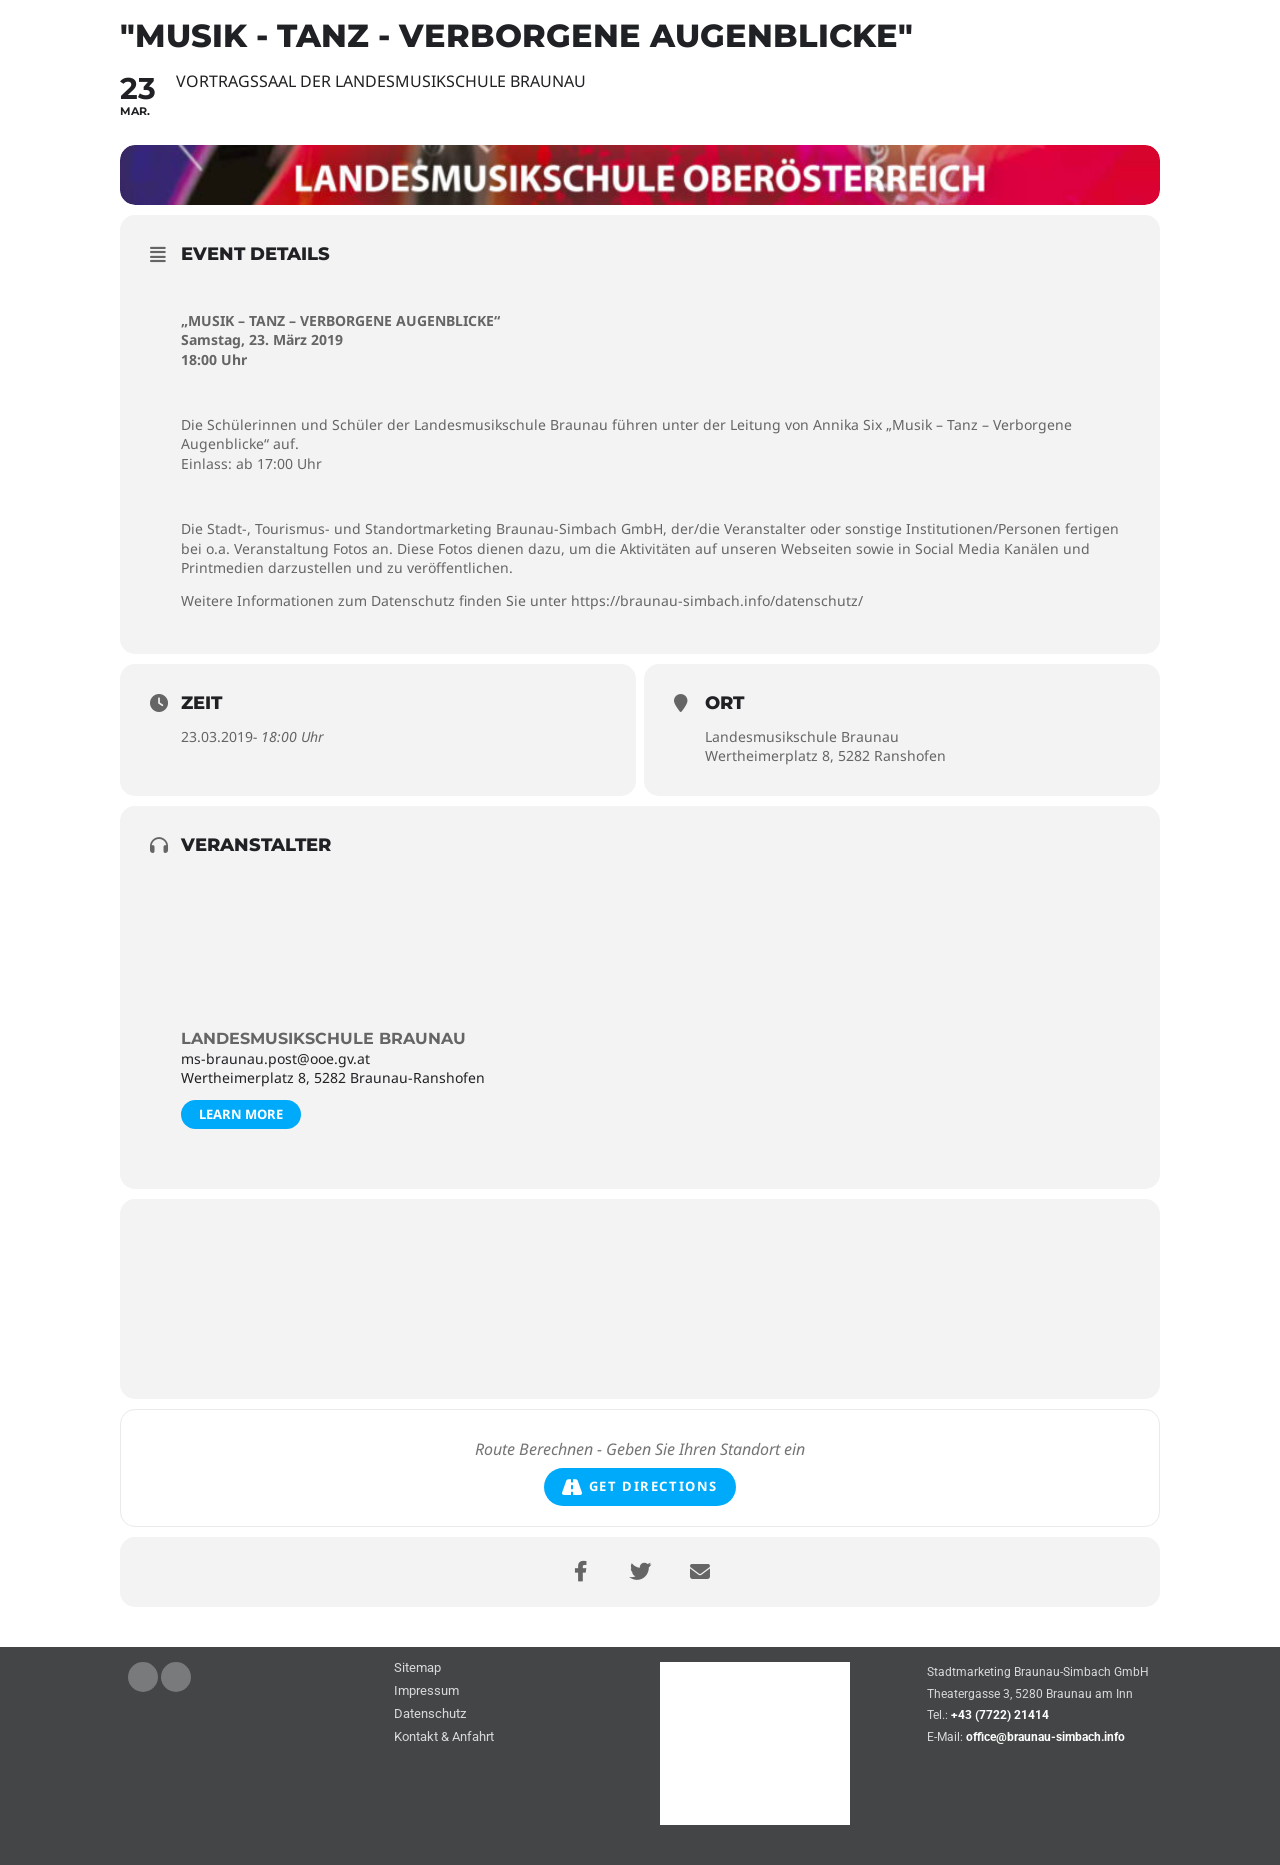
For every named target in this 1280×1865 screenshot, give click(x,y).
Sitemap (417, 1668)
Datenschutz (430, 1714)
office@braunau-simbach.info (1045, 1737)
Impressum (426, 1691)
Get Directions (640, 1487)
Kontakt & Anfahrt (444, 1737)
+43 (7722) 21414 (1000, 1716)
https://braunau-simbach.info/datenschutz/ (717, 600)
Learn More (241, 1114)
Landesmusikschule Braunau (323, 1038)
